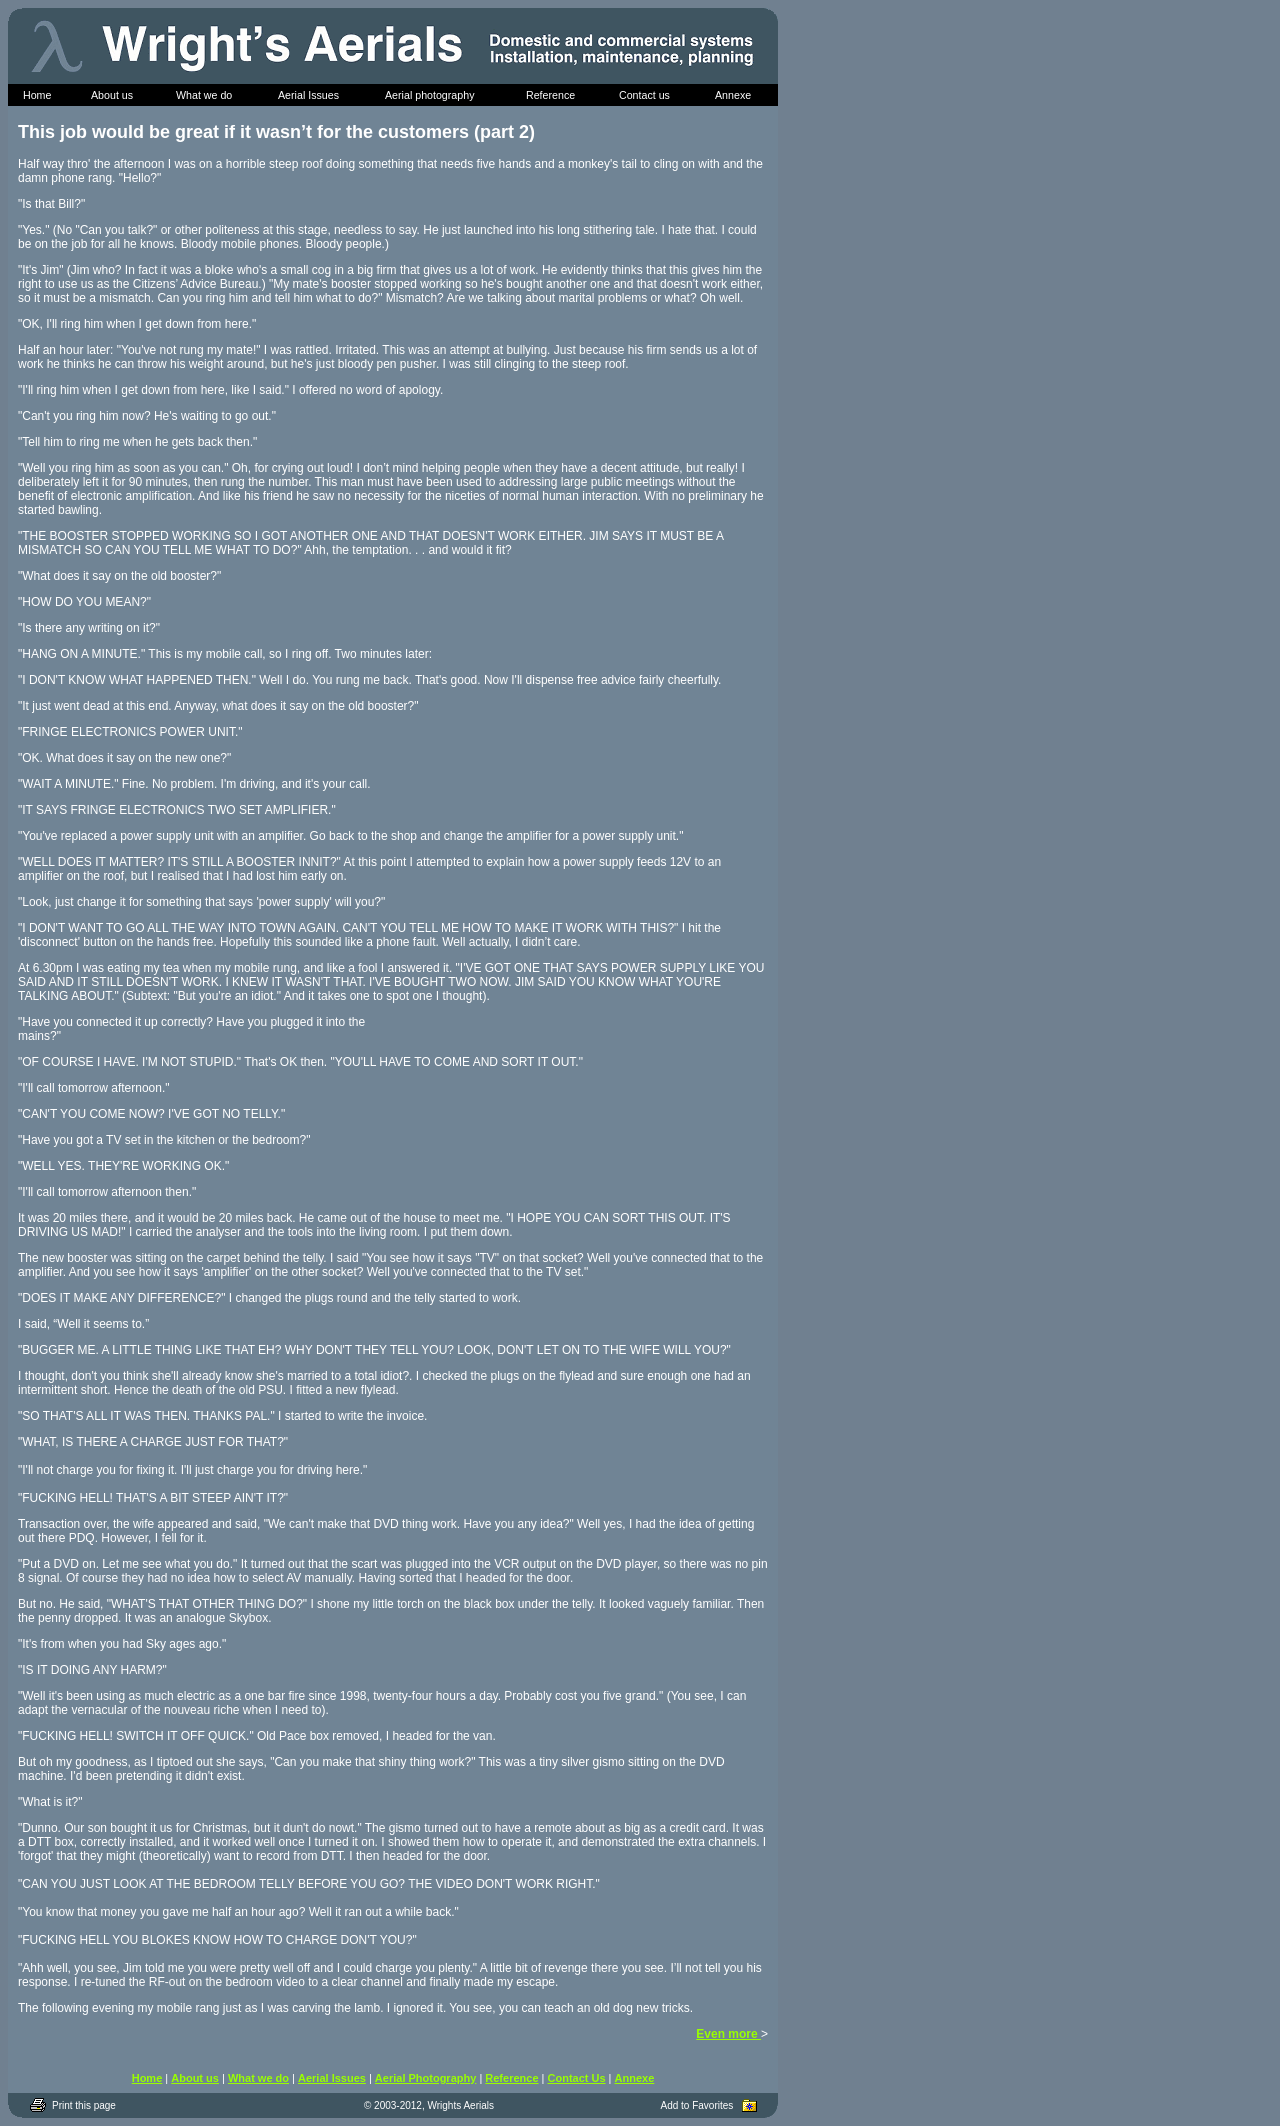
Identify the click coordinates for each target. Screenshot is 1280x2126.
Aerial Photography (425, 2078)
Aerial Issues (332, 2078)
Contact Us (577, 2078)
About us (195, 2078)
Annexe (635, 2078)
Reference (511, 2078)
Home (147, 2078)
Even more (728, 2034)
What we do (258, 2078)
